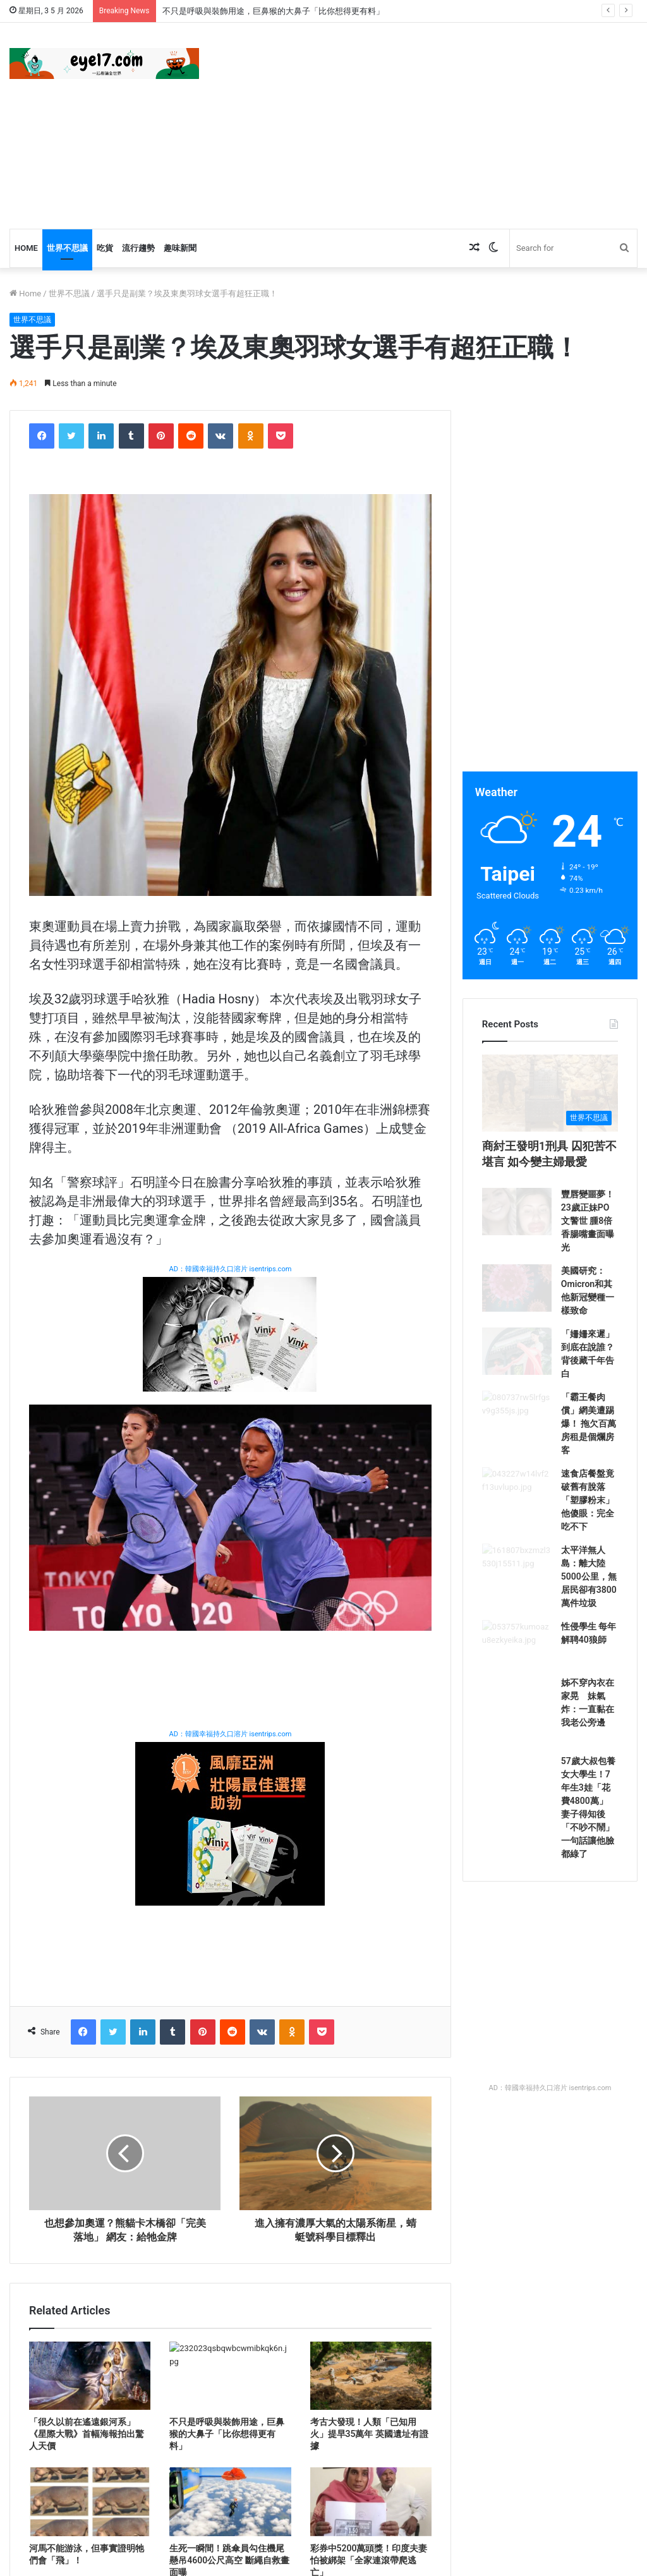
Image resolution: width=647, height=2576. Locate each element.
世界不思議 (67, 248)
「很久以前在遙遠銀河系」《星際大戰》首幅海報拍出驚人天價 (86, 2434)
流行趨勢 (138, 248)
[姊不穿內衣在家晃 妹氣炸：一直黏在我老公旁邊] (517, 1830)
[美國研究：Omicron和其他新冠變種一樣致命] (517, 1360)
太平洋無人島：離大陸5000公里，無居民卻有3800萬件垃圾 (589, 1671)
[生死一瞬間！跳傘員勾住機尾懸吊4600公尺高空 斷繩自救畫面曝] (230, 2501)
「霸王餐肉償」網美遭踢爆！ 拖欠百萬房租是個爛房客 (588, 1515)
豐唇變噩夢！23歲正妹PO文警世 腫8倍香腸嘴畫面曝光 (587, 1280)
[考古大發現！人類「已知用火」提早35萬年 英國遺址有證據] (371, 2376)
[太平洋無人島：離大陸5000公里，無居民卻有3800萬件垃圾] (517, 1673)
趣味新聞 (180, 248)
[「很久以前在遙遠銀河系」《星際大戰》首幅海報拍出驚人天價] (89, 2376)
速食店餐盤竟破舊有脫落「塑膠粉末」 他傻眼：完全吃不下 (587, 1593)
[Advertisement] (435, 123)
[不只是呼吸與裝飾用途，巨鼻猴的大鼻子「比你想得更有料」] (230, 2376)
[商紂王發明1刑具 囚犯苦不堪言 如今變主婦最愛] (550, 1122)
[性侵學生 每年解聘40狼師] (517, 1752)
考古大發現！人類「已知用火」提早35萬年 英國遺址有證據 (369, 2434)
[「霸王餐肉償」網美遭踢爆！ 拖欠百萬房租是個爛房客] (517, 1517)
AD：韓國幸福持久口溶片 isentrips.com (230, 1269)
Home (26, 248)
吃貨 (105, 248)
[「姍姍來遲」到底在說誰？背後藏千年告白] (517, 1438)
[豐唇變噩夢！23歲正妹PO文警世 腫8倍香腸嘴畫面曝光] (517, 1282)
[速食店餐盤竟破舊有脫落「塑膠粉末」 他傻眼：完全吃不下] (517, 1595)
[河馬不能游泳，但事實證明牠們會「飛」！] (89, 2501)
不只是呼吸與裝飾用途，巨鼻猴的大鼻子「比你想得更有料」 (273, 11)
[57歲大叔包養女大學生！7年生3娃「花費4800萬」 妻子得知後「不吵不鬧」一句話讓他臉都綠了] (517, 1909)
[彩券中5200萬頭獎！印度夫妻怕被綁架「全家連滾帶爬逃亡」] (371, 2501)
